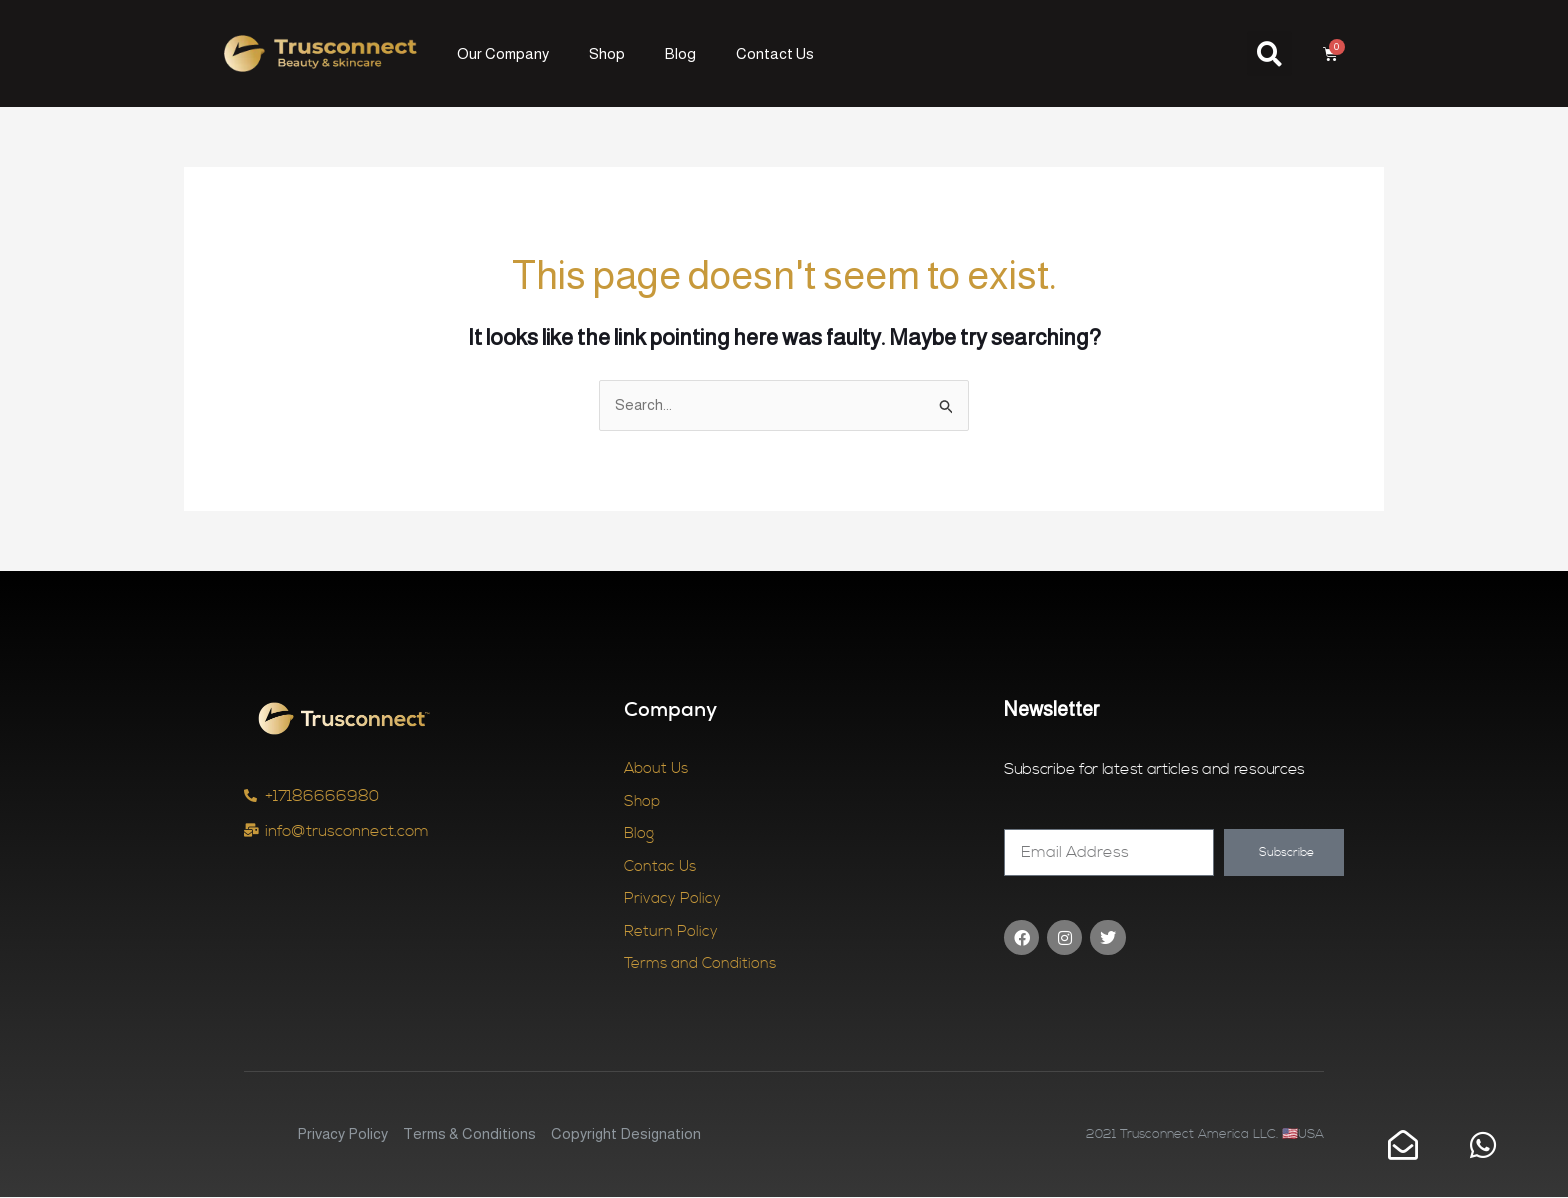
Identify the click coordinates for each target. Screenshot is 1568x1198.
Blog (680, 53)
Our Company (503, 53)
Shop (607, 53)
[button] (1269, 53)
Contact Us (775, 53)
